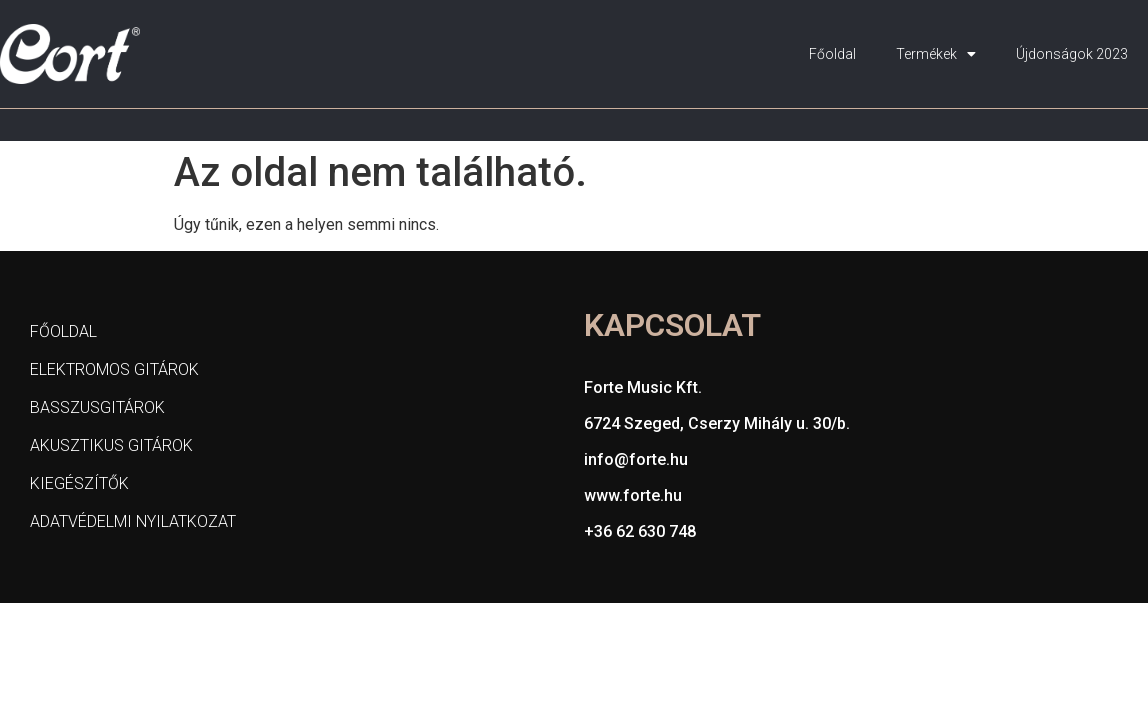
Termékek (936, 54)
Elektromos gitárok (114, 369)
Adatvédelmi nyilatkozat (133, 521)
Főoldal (832, 54)
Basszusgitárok (97, 407)
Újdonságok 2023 (1072, 54)
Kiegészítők (79, 483)
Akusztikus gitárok (111, 445)
